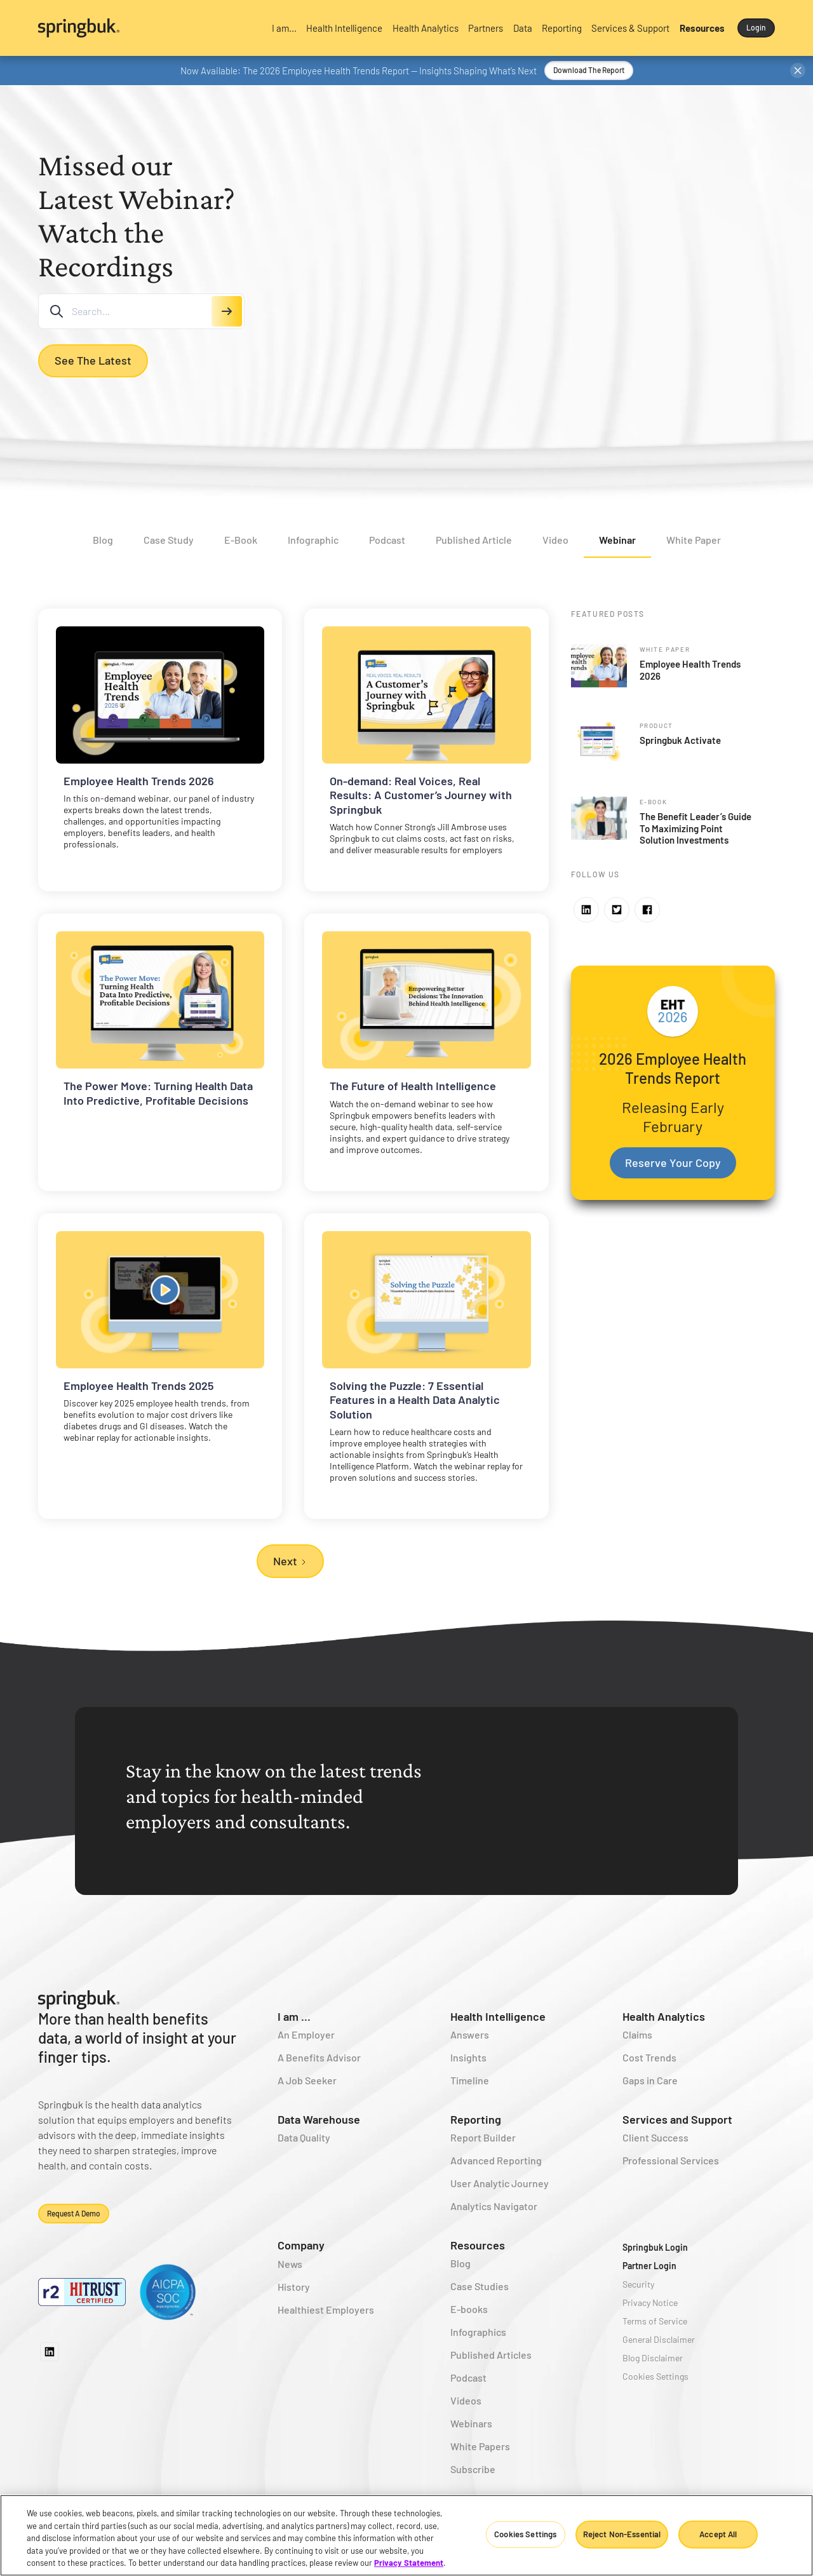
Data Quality (304, 2137)
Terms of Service (654, 2321)
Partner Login (649, 2265)
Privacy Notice (650, 2302)
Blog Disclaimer (652, 2357)
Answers (469, 2034)
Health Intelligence (498, 2016)
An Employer (306, 2034)
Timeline (469, 2080)
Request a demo (73, 2213)
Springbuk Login (655, 2247)
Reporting (475, 2119)
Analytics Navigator (493, 2206)
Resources (477, 2245)
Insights (468, 2057)
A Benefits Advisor (319, 2057)
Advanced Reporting (496, 2160)
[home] (146, 27)
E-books (469, 2309)
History (294, 2287)
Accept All (718, 2534)
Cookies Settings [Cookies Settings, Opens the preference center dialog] (525, 2534)
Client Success (655, 2137)
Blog (460, 2263)
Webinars (471, 2423)
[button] (284, 28)
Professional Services (670, 2160)
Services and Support (677, 2119)
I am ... (294, 2016)
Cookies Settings (655, 2376)
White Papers (480, 2446)
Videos (465, 2400)
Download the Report (588, 69)
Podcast (468, 2377)
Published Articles (491, 2355)
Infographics (478, 2332)
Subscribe (472, 2469)
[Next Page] (290, 1560)
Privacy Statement (408, 2563)
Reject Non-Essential (622, 2534)
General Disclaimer (658, 2339)
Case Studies (479, 2286)
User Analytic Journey (499, 2183)
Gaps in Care (650, 2080)
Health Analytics (663, 2016)
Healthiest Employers (326, 2309)
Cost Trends (649, 2057)
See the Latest (93, 360)
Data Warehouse (319, 2119)
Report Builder (483, 2137)
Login (756, 27)
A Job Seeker (307, 2080)
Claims (637, 2034)
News (290, 2264)
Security (638, 2284)
